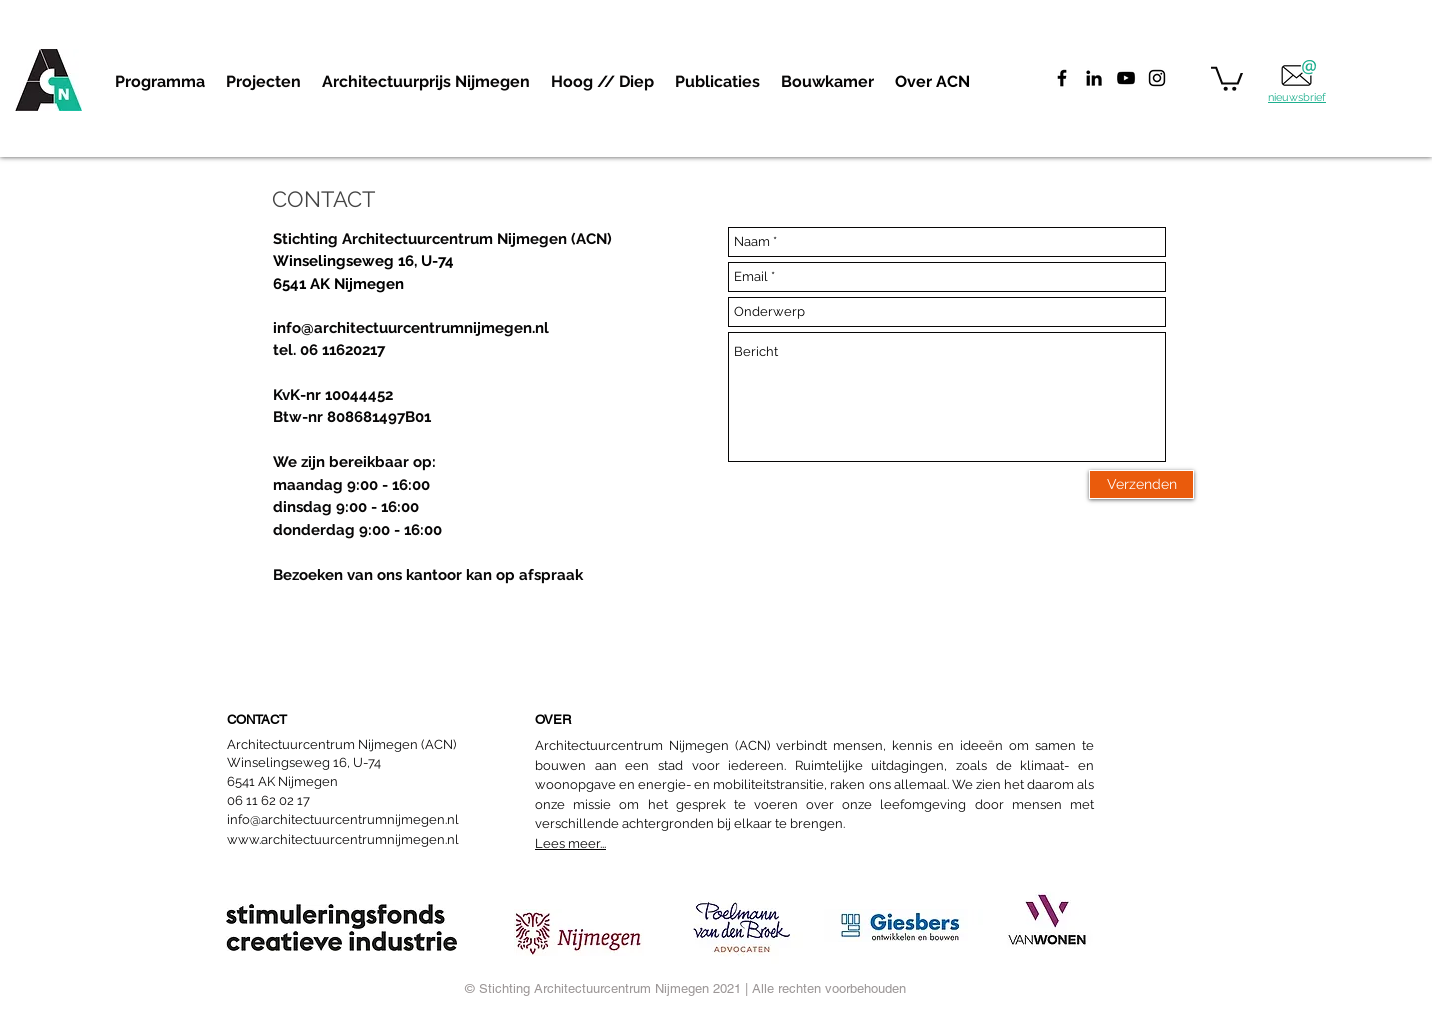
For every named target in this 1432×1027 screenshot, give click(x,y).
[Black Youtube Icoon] (1126, 78)
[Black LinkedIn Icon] (1094, 78)
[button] (263, 82)
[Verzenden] (1141, 484)
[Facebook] (1062, 78)
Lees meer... (570, 843)
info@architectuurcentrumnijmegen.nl (411, 328)
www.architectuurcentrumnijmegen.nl (343, 839)
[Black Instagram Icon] (1157, 78)
